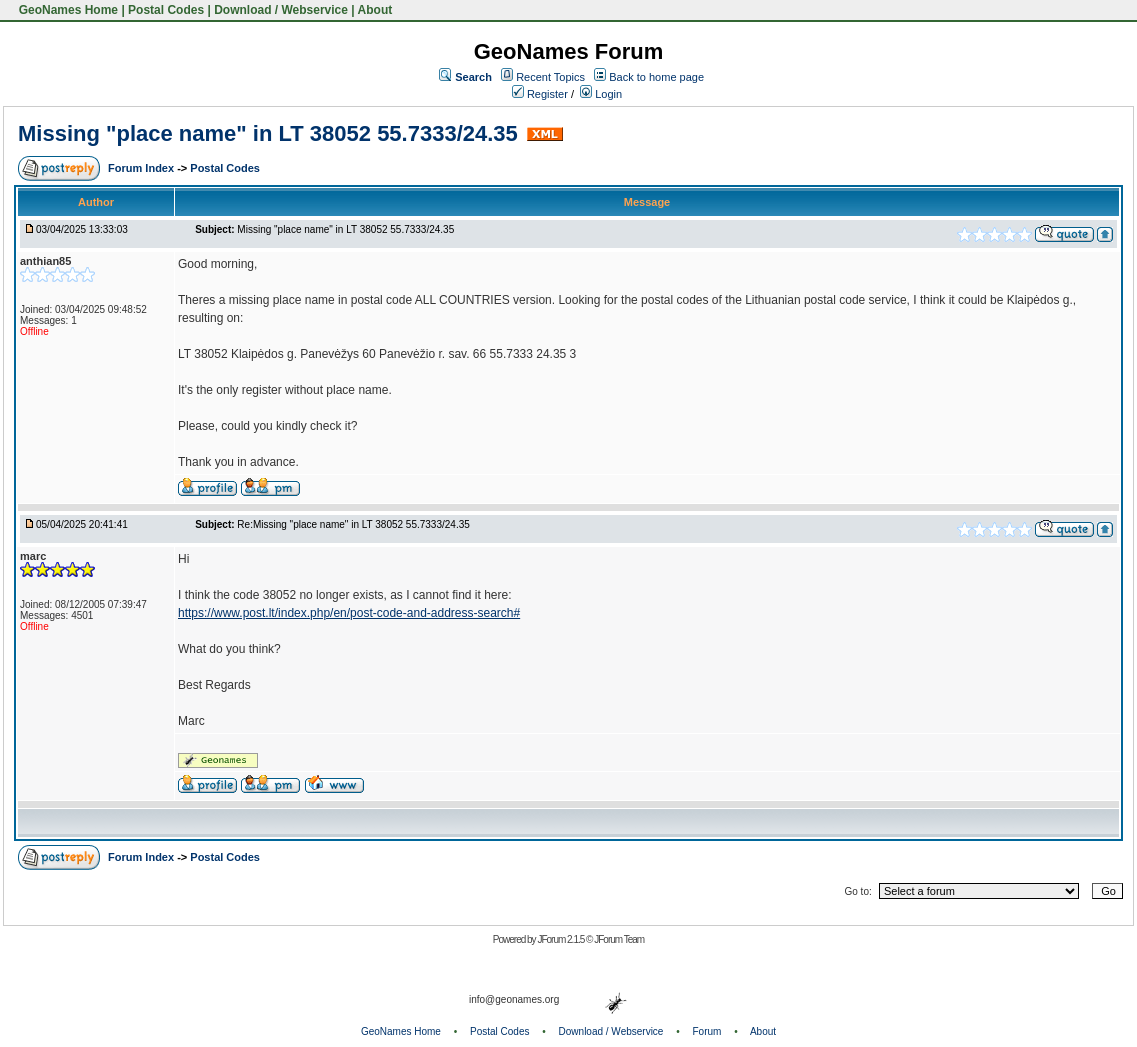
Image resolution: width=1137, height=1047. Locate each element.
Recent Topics (550, 77)
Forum (707, 1031)
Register (540, 94)
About (375, 10)
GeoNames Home (66, 10)
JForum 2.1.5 (561, 939)
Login (601, 94)
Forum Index (142, 168)
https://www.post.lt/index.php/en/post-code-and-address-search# (349, 613)
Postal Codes (166, 10)
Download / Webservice (281, 10)
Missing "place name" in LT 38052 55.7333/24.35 (268, 133)
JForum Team (619, 939)
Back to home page (656, 77)
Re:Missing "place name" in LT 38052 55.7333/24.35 (353, 524)
